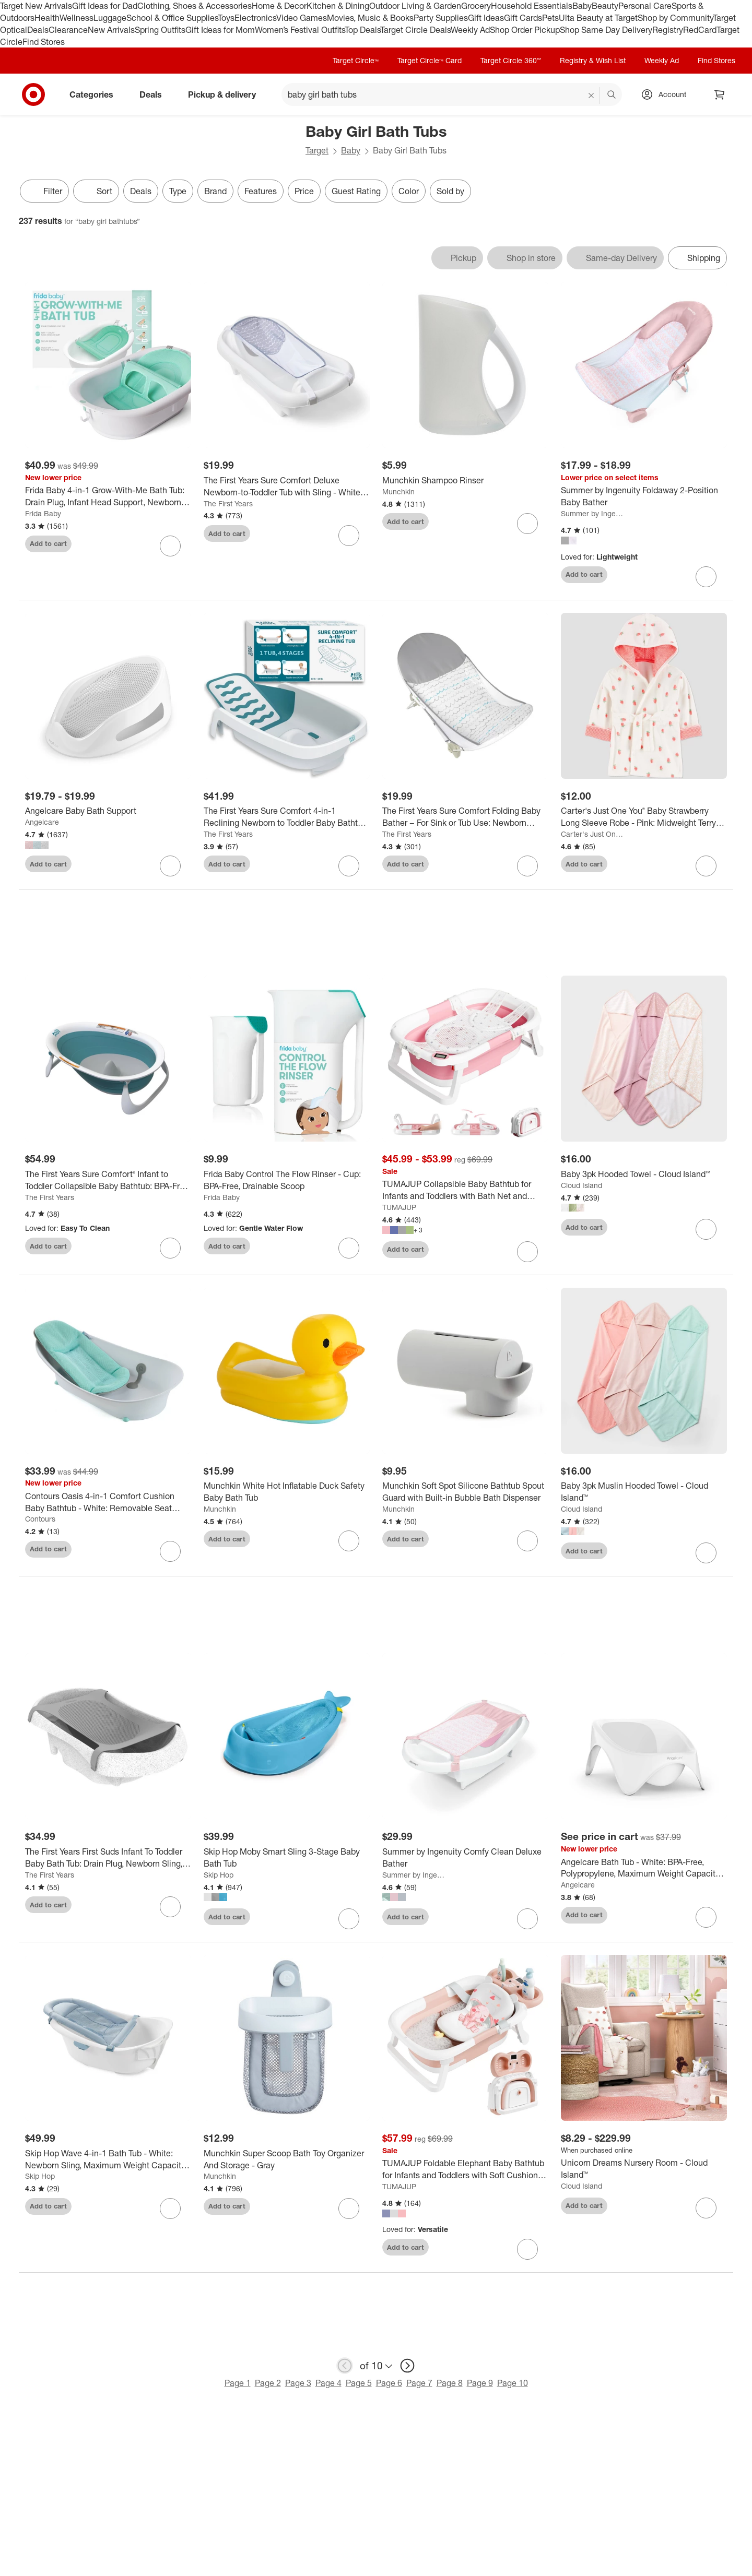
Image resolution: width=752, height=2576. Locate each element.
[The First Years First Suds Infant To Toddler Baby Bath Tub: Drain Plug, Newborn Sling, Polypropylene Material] (108, 1860)
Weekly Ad (470, 30)
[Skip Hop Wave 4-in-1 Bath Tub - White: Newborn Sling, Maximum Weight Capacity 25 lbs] (108, 2162)
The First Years (228, 503)
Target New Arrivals (36, 6)
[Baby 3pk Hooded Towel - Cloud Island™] (644, 1176)
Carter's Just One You (593, 833)
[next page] (407, 2367)
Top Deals (362, 30)
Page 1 (238, 2385)
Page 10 (512, 2385)
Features (260, 191)
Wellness (76, 18)
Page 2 (268, 2385)
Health (47, 18)
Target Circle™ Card (429, 60)
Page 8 (450, 2385)
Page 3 (298, 2385)
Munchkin (398, 491)
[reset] (591, 95)
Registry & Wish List (593, 60)
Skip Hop (218, 1876)
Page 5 (359, 2385)
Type (177, 191)
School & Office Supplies (172, 18)
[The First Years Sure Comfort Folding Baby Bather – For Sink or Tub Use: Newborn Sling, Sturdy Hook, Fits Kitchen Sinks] (465, 817)
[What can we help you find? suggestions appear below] (451, 94)
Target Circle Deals (415, 30)
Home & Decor (279, 6)
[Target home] (33, 94)
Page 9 (480, 2385)
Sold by (450, 191)
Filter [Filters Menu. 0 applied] (44, 191)
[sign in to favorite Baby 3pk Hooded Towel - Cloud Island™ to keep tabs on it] (706, 1231)
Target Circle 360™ (510, 60)
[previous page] (344, 2367)
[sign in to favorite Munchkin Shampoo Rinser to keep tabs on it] (527, 523)
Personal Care (645, 6)
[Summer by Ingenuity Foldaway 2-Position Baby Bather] (644, 496)
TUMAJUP (399, 1209)
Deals (38, 30)
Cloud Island (581, 1187)
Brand (215, 191)
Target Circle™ (356, 60)
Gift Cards (523, 18)
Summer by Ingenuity (593, 513)
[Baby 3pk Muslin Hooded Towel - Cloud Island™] (644, 1494)
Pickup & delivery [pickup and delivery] (226, 94)
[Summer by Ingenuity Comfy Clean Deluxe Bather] (465, 1860)
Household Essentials (531, 6)
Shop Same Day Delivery (606, 30)
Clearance (68, 30)
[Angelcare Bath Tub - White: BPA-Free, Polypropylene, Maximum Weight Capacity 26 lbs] (644, 1870)
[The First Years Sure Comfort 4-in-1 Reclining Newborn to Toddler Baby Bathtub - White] (287, 817)
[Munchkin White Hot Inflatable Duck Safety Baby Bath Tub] (287, 1494)
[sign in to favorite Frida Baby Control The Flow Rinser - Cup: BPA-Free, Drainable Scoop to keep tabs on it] (348, 1250)
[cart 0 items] (719, 94)
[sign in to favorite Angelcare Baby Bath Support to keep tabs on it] (170, 866)
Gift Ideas (486, 18)
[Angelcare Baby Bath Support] (108, 811)
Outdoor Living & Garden (415, 6)
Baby (582, 6)
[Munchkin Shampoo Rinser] (465, 480)
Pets (550, 18)
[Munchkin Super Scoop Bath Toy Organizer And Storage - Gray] (287, 2162)
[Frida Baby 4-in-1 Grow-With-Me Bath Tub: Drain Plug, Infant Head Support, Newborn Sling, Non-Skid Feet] (108, 496)
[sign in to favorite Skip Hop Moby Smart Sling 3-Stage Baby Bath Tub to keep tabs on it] (348, 1920)
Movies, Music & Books (370, 18)
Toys (226, 18)
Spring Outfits (160, 30)
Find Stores (43, 42)
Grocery (476, 6)
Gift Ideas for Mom (220, 30)
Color (408, 191)
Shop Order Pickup (525, 30)
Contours (40, 1521)
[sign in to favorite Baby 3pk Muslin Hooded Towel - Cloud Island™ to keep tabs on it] (706, 1555)
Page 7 (419, 2385)
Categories (95, 94)
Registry (667, 30)
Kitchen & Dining (338, 6)
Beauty (605, 6)
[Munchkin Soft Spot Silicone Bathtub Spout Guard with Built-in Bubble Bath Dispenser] (465, 1494)
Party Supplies (441, 18)
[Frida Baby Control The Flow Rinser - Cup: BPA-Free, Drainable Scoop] (287, 1182)
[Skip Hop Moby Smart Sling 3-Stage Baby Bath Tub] (287, 1860)
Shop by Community (675, 18)
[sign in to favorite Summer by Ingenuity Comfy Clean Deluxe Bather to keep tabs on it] (527, 1920)
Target (317, 150)
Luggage (109, 18)
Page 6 (389, 2385)
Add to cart (48, 543)
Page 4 (328, 2385)
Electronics (255, 18)
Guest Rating (356, 191)
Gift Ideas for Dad (104, 6)
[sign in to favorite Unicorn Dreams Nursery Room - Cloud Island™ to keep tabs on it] (706, 2210)
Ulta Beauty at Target (598, 18)
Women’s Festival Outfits (300, 30)
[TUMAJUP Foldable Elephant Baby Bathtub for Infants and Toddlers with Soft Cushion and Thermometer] (465, 2172)
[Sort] (96, 191)
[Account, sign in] (667, 94)
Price (304, 191)
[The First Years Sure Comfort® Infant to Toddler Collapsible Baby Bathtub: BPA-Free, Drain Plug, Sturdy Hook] (108, 1182)
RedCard (699, 30)
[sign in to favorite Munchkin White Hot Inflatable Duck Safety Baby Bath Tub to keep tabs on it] (348, 1543)
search (612, 95)
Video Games (301, 18)
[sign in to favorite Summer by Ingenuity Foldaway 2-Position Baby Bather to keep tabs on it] (706, 576)
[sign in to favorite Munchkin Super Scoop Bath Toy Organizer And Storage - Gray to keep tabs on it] (348, 2210)
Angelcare (42, 821)
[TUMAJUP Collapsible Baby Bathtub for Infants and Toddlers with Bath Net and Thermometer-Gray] (465, 1193)
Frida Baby (43, 513)
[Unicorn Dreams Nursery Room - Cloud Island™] (644, 2171)
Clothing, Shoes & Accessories (194, 6)
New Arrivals (111, 30)
